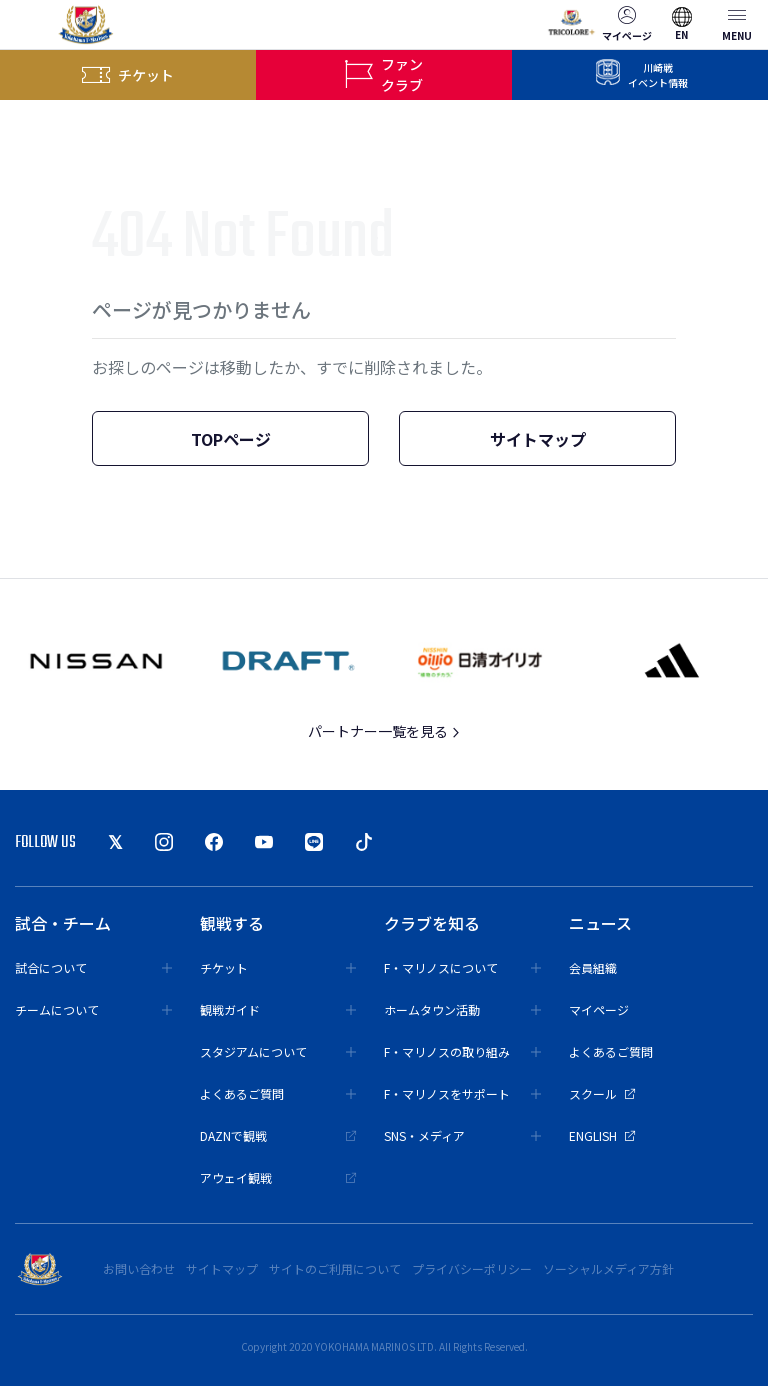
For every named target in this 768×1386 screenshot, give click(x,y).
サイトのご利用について (335, 1268)
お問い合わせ (139, 1268)
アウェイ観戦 (278, 1177)
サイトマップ (538, 439)
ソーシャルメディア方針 (608, 1268)
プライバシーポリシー (472, 1268)
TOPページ (231, 439)
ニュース (600, 923)
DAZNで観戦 (278, 1135)
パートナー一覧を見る (384, 731)
